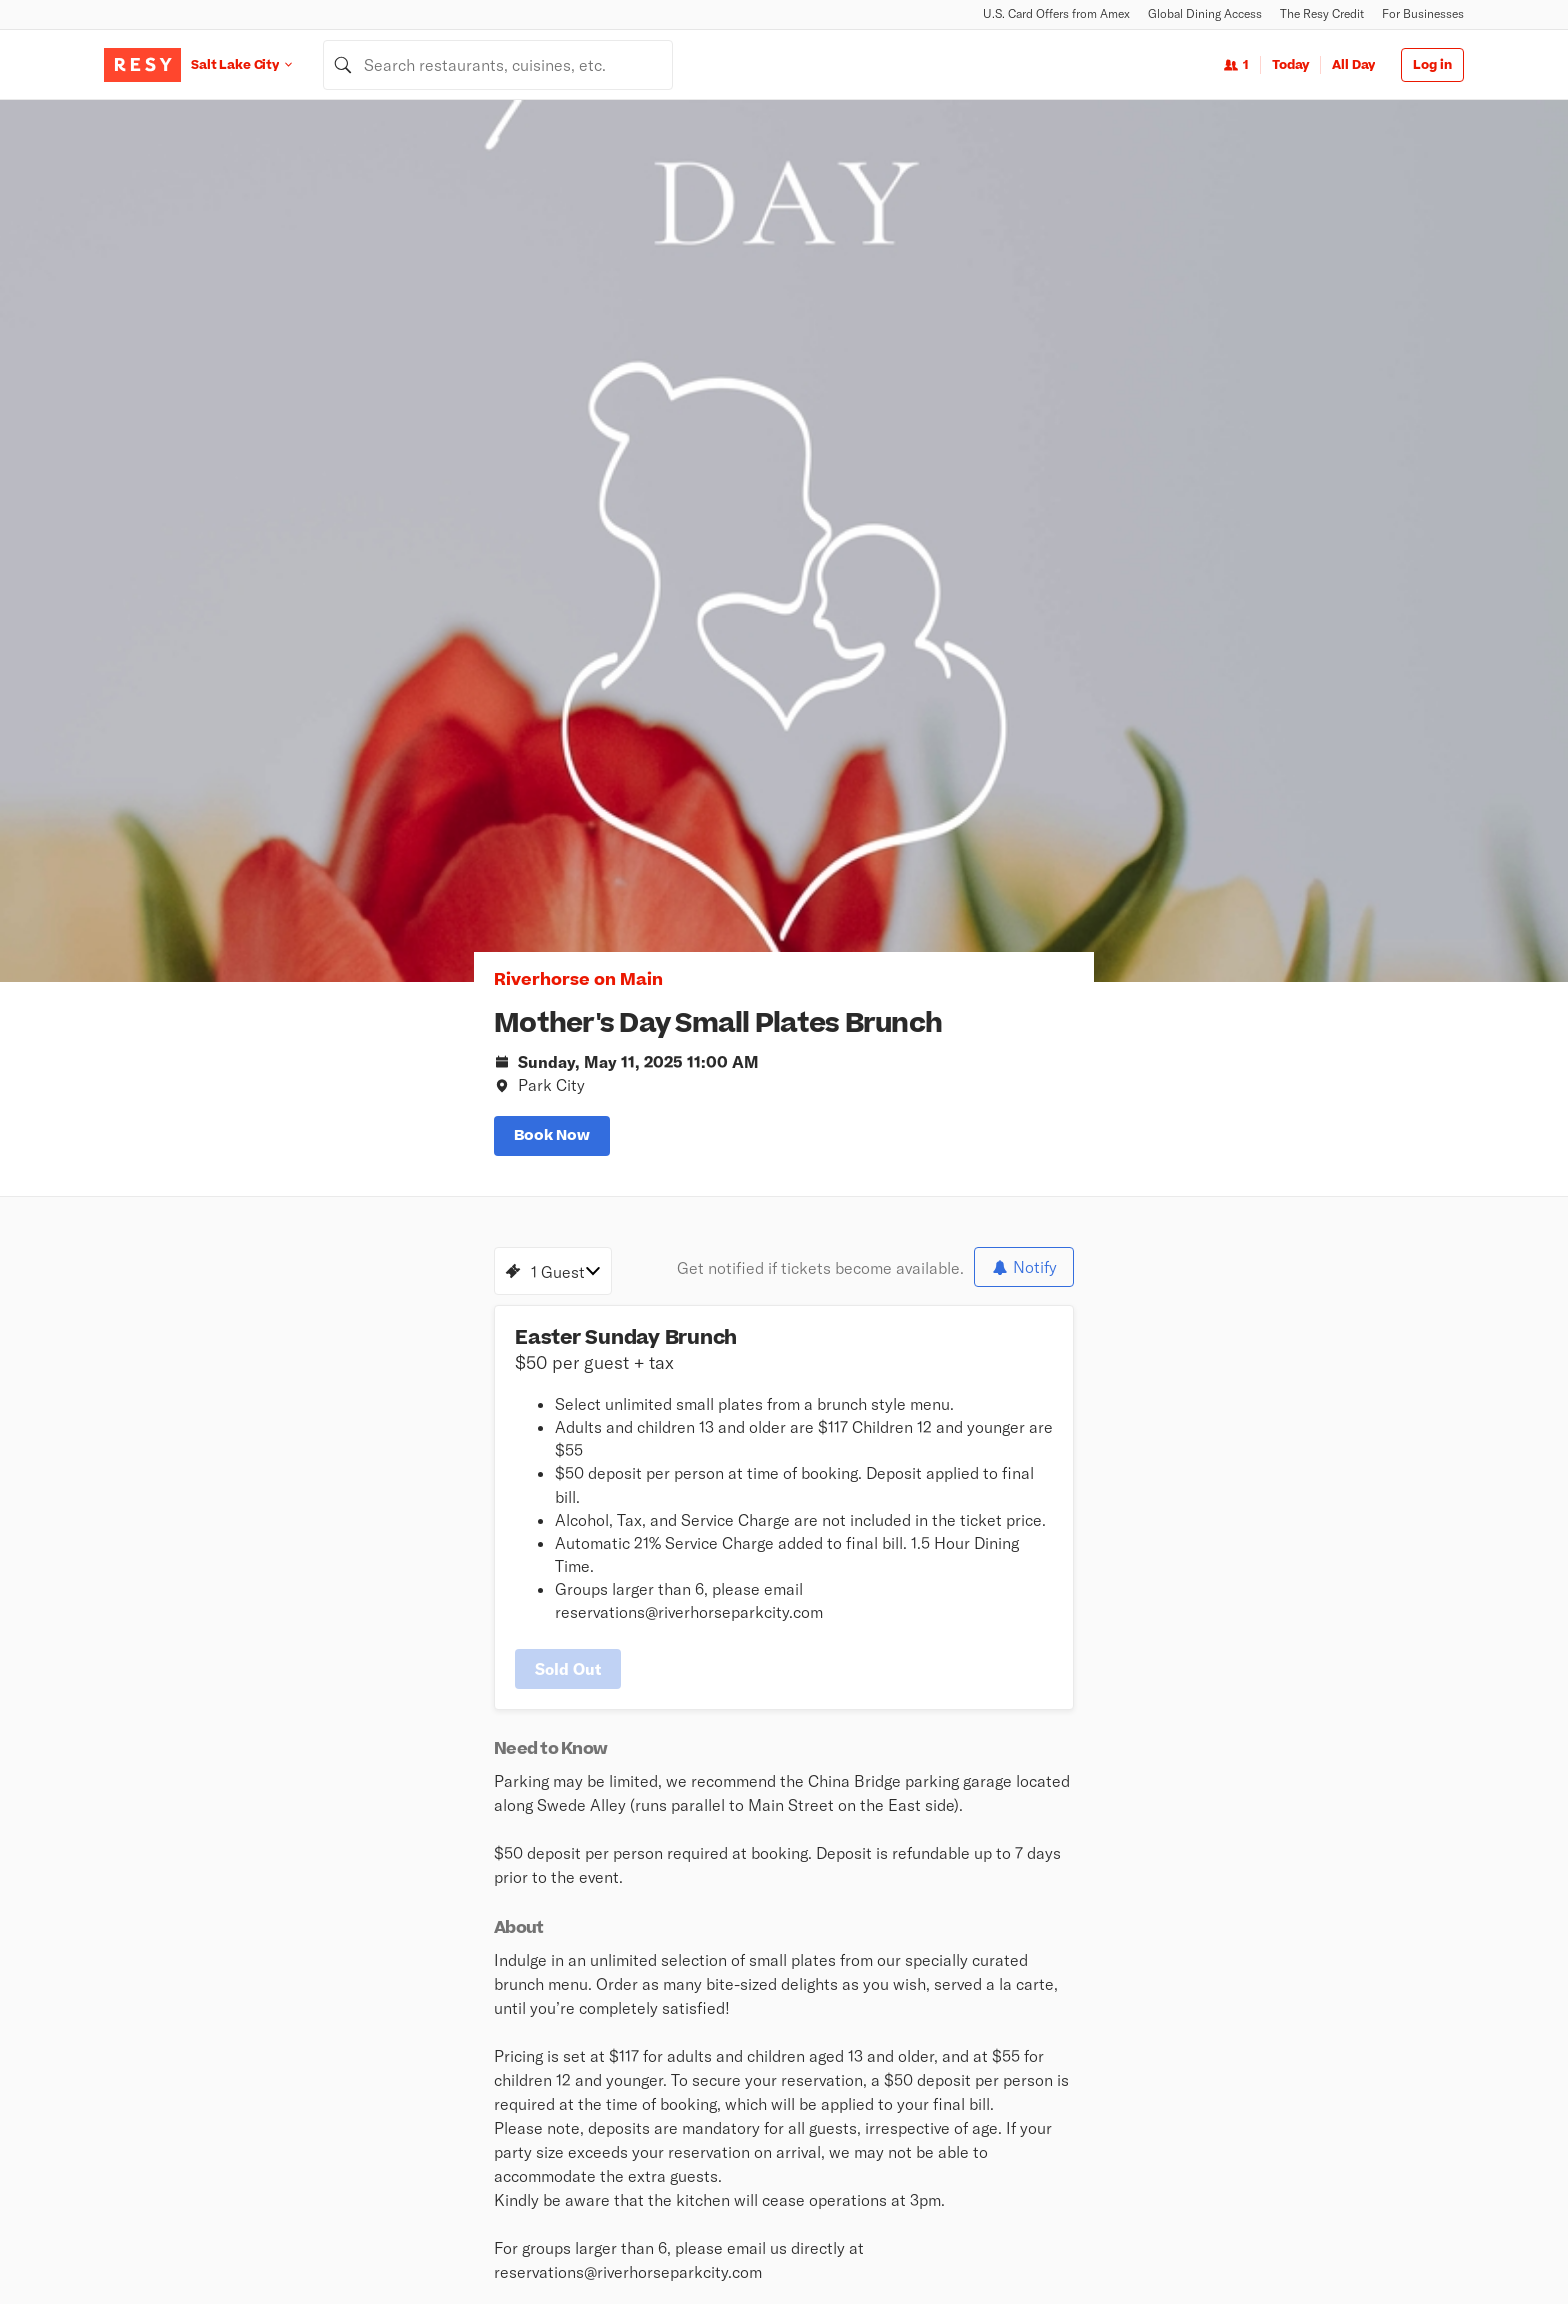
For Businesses (1423, 13)
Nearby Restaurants (621, 2011)
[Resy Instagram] (114, 2043)
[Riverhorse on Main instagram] (245, 1578)
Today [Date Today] (1290, 65)
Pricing (1034, 2063)
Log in (1432, 65)
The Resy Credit (1322, 13)
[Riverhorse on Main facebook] (205, 1578)
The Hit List (593, 2167)
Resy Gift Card (825, 2089)
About (583, 1907)
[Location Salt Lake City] (257, 64)
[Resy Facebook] (190, 2043)
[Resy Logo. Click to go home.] (142, 65)
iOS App (899, 1907)
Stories (802, 2011)
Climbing (585, 2037)
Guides (579, 2141)
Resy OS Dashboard (1293, 2063)
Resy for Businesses (1074, 2037)
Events (579, 2115)
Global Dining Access (1205, 13)
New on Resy (597, 2089)
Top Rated (588, 2063)
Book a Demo (1052, 2011)
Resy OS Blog (1273, 2011)
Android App (1017, 1907)
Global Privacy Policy (1052, 2244)
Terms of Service (1174, 2244)
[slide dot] (979, 525)
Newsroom (788, 1907)
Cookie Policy (1276, 2244)
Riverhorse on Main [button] (268, 351)
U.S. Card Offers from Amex (1056, 13)
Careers (675, 1907)
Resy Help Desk (1280, 2037)
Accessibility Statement (1399, 2244)
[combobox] (498, 65)
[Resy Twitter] (152, 2043)
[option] (997, 323)
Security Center (829, 2115)
